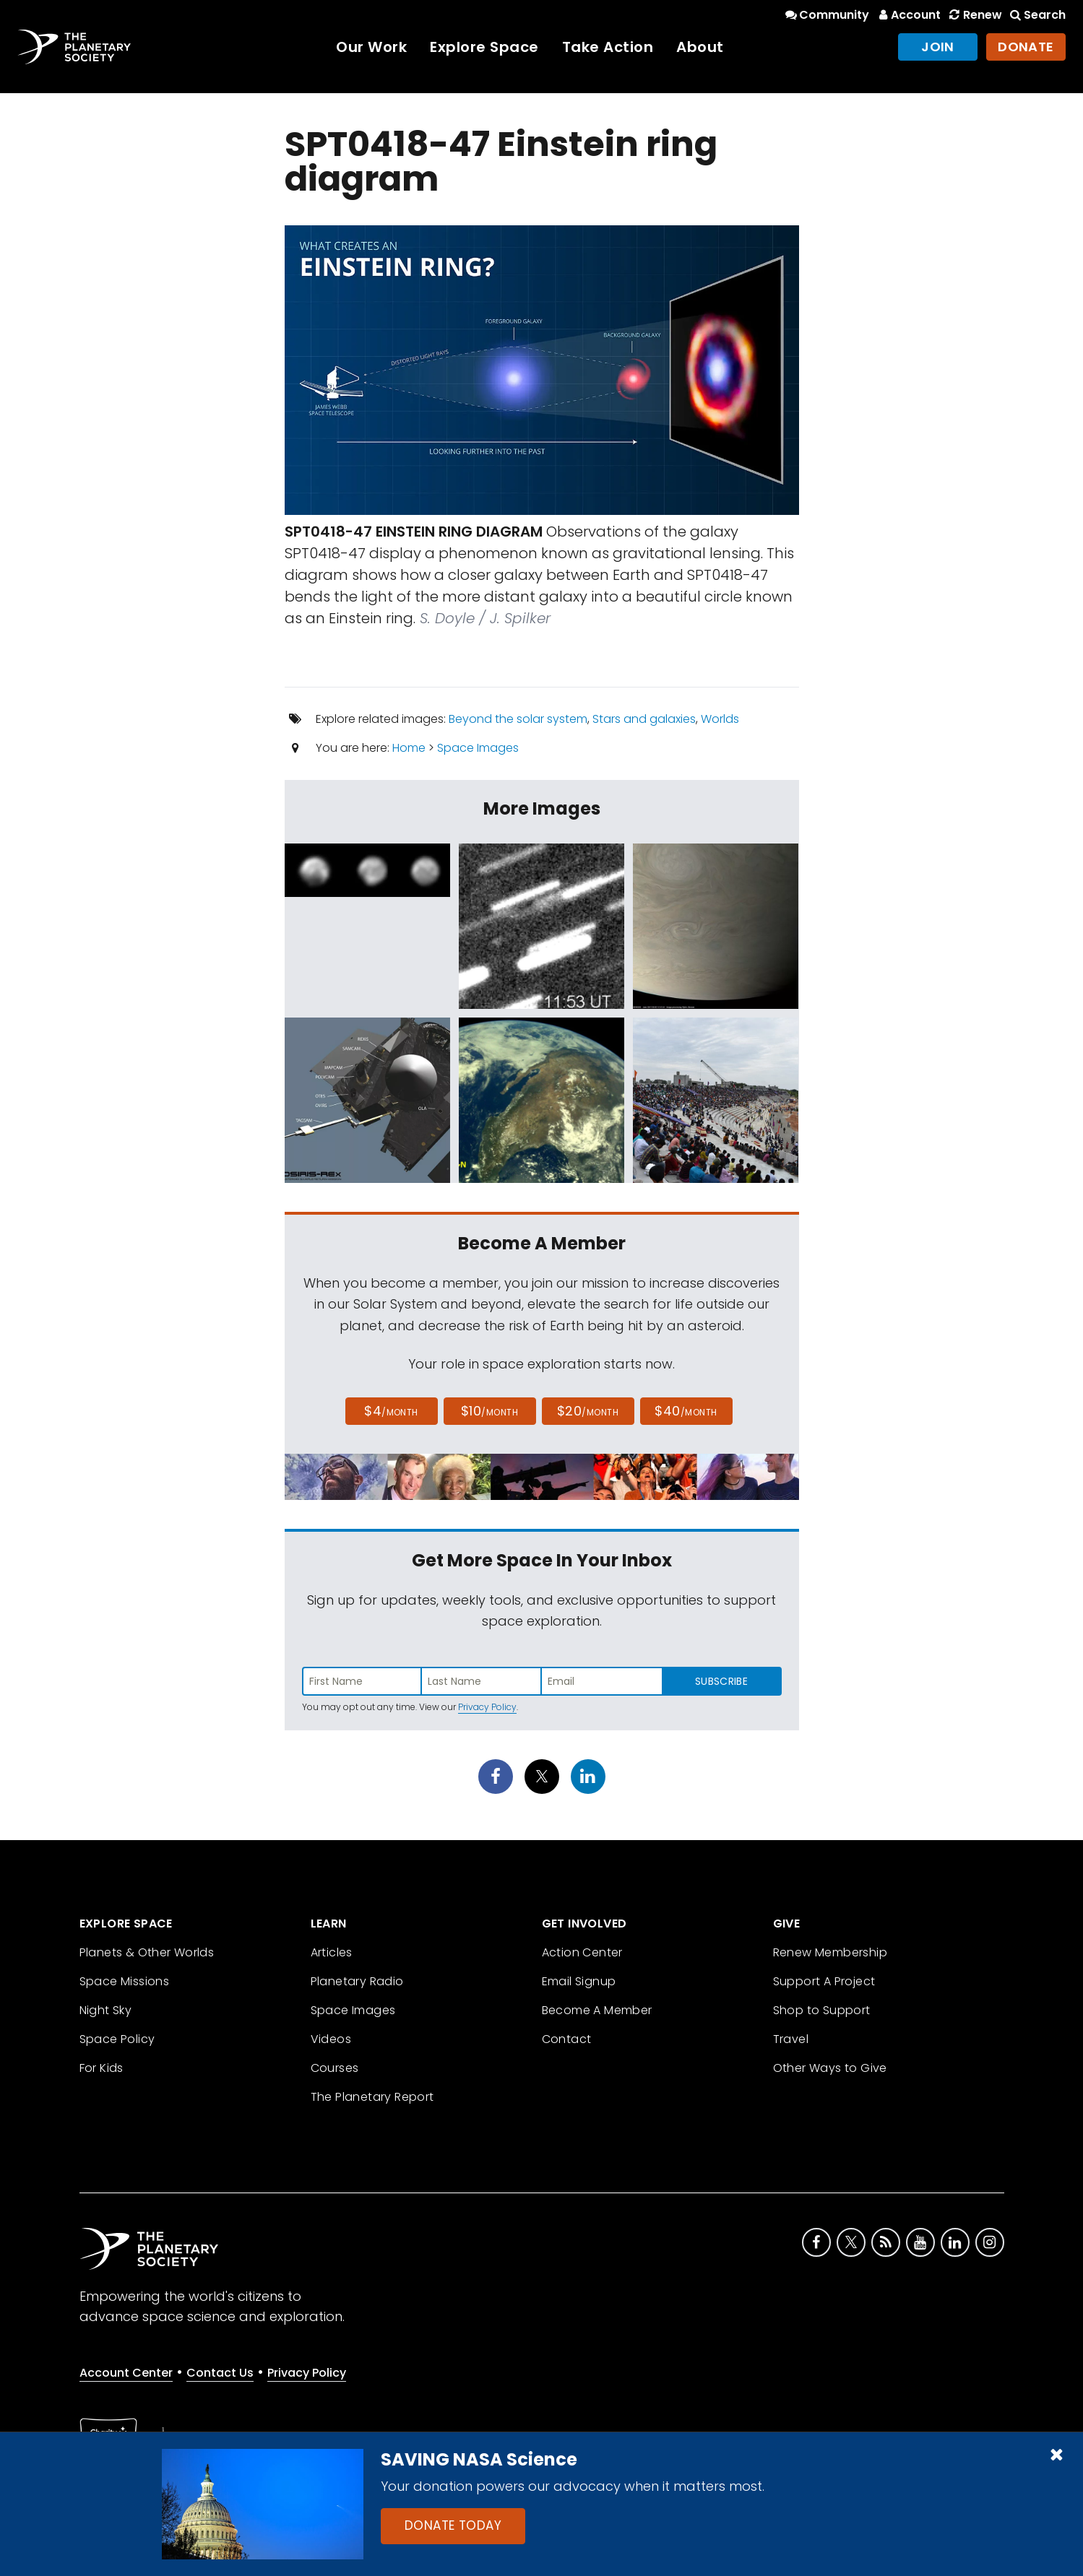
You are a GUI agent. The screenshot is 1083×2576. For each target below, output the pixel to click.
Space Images (478, 748)
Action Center (582, 1952)
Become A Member (597, 2010)
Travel (790, 2039)
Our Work (371, 47)
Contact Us (220, 2372)
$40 (686, 1411)
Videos (331, 2039)
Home (409, 748)
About (700, 47)
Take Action (608, 47)
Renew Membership (830, 1952)
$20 (587, 1411)
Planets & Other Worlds (147, 1952)
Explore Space (484, 47)
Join (937, 47)
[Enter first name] (362, 1681)
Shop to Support (822, 2010)
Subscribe (721, 1681)
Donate (1026, 47)
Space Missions (124, 1981)
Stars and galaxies (644, 719)
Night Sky (105, 2010)
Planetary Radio (357, 1981)
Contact (567, 2039)
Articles (332, 1952)
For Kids (101, 2068)
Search (1037, 14)
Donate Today (453, 2525)
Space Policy (117, 2039)
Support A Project (824, 1981)
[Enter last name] (482, 1681)
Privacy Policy (487, 1707)
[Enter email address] (602, 1681)
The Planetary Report (372, 2097)
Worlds (720, 719)
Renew (973, 14)
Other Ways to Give (830, 2068)
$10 (489, 1411)
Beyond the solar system (518, 719)
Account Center (126, 2372)
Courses (335, 2068)
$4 (391, 1411)
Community (826, 14)
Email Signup (579, 1981)
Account (908, 14)
